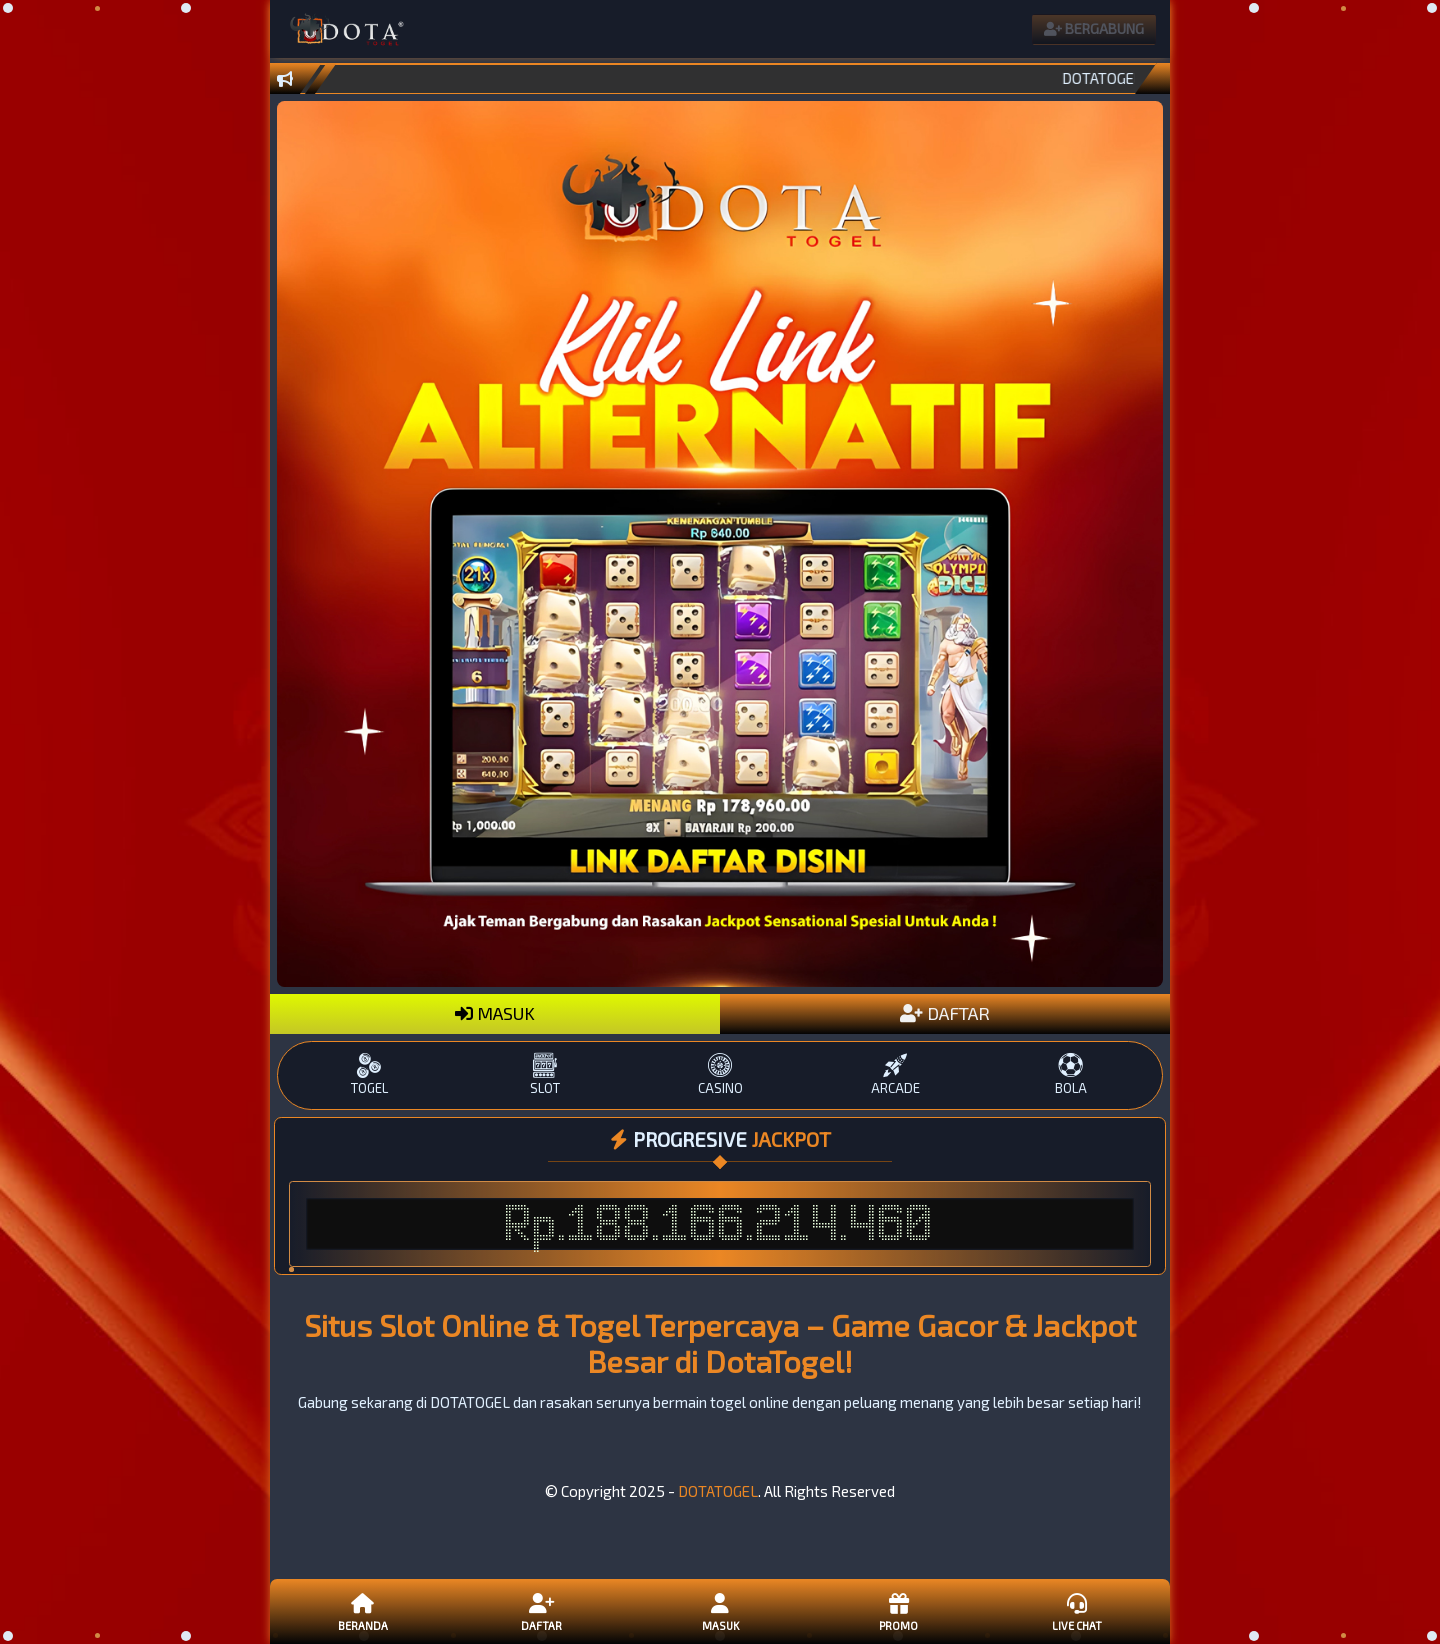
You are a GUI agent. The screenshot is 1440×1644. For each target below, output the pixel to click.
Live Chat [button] (1077, 1611)
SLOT (544, 1074)
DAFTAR (945, 1013)
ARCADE (895, 1074)
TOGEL (369, 1074)
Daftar (541, 1611)
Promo (898, 1611)
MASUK (495, 1013)
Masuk (720, 1611)
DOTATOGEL (718, 1491)
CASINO (719, 1074)
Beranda (363, 1611)
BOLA (1070, 1074)
